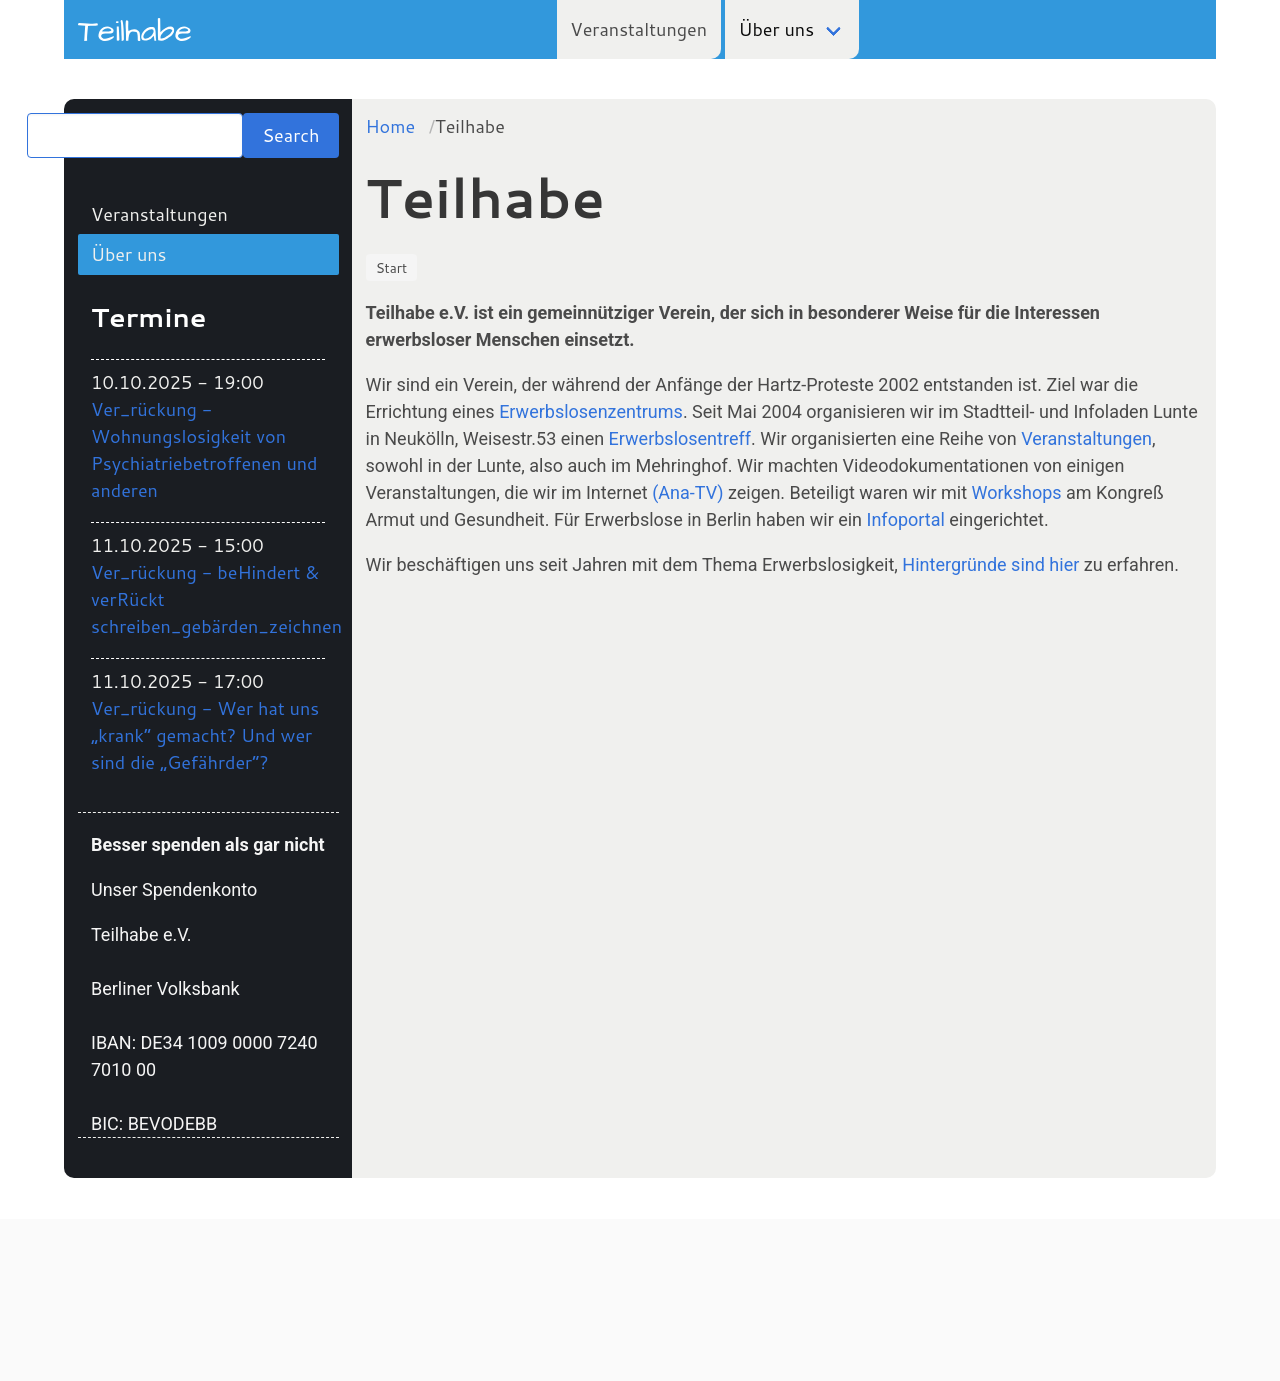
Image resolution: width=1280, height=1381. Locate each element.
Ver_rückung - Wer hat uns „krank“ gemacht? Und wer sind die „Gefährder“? (205, 735)
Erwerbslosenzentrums (591, 411)
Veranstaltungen (638, 29)
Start (392, 267)
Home (391, 126)
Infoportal (906, 519)
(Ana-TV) (687, 492)
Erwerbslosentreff (680, 438)
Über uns (777, 29)
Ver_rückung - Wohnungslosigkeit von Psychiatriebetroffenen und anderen (204, 449)
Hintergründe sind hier (990, 564)
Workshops (1017, 492)
